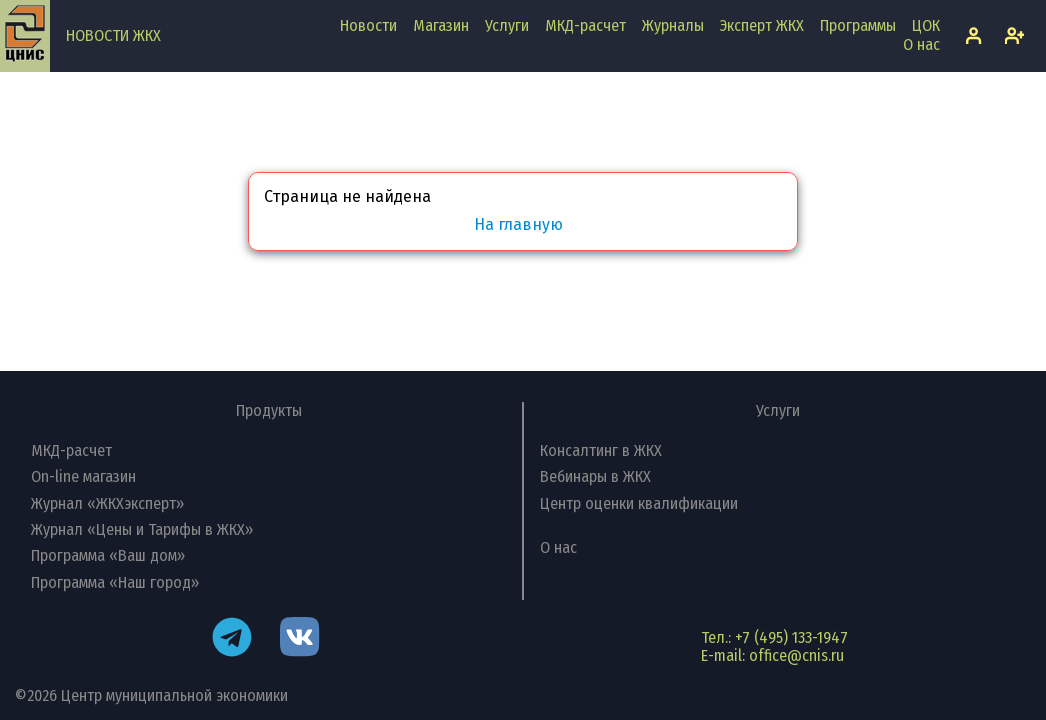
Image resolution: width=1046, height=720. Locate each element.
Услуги (507, 25)
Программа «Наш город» (115, 582)
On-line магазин (83, 476)
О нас (921, 44)
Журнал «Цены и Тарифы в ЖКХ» (142, 529)
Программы (858, 25)
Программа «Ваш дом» (108, 555)
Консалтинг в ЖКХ (601, 450)
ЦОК (926, 25)
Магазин (441, 25)
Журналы (673, 25)
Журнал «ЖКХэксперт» (107, 503)
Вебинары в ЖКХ (595, 476)
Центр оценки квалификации (639, 503)
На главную (518, 225)
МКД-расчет (585, 25)
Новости (368, 25)
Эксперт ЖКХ (762, 25)
